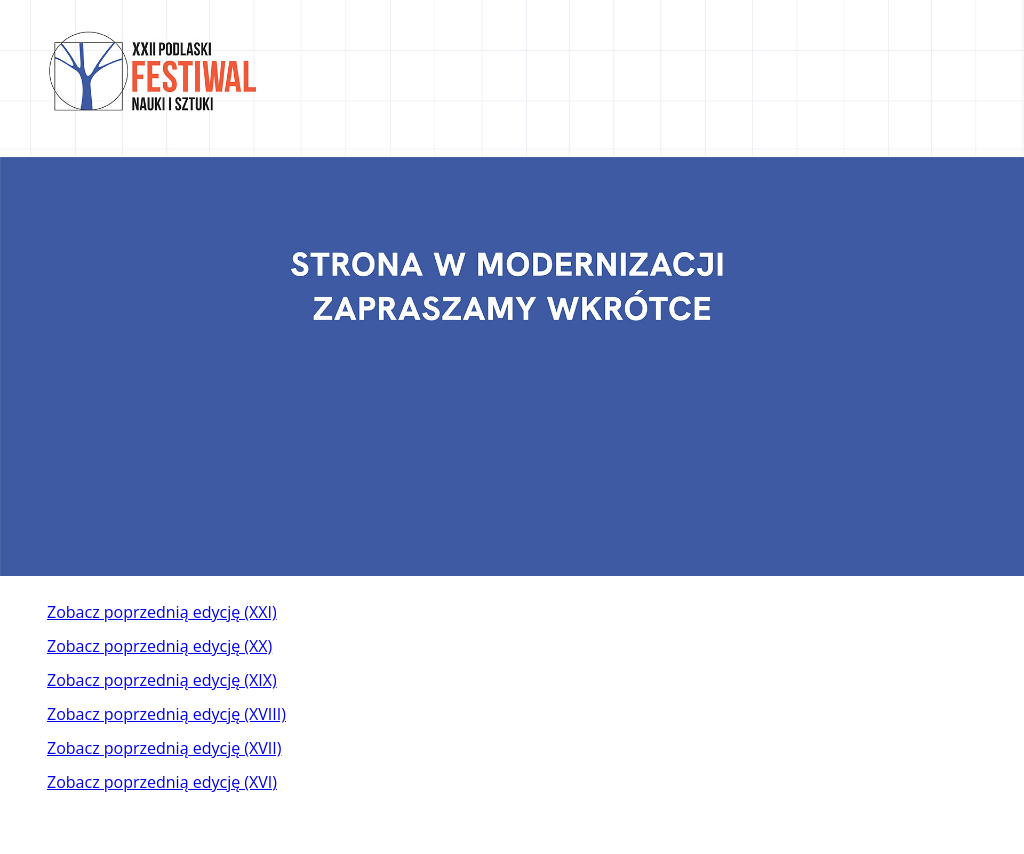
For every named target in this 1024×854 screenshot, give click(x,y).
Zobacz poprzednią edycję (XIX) (162, 680)
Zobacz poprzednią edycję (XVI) (162, 782)
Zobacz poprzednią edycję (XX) (159, 646)
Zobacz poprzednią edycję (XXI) (162, 612)
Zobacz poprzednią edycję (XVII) (164, 748)
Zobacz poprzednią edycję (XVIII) (166, 714)
